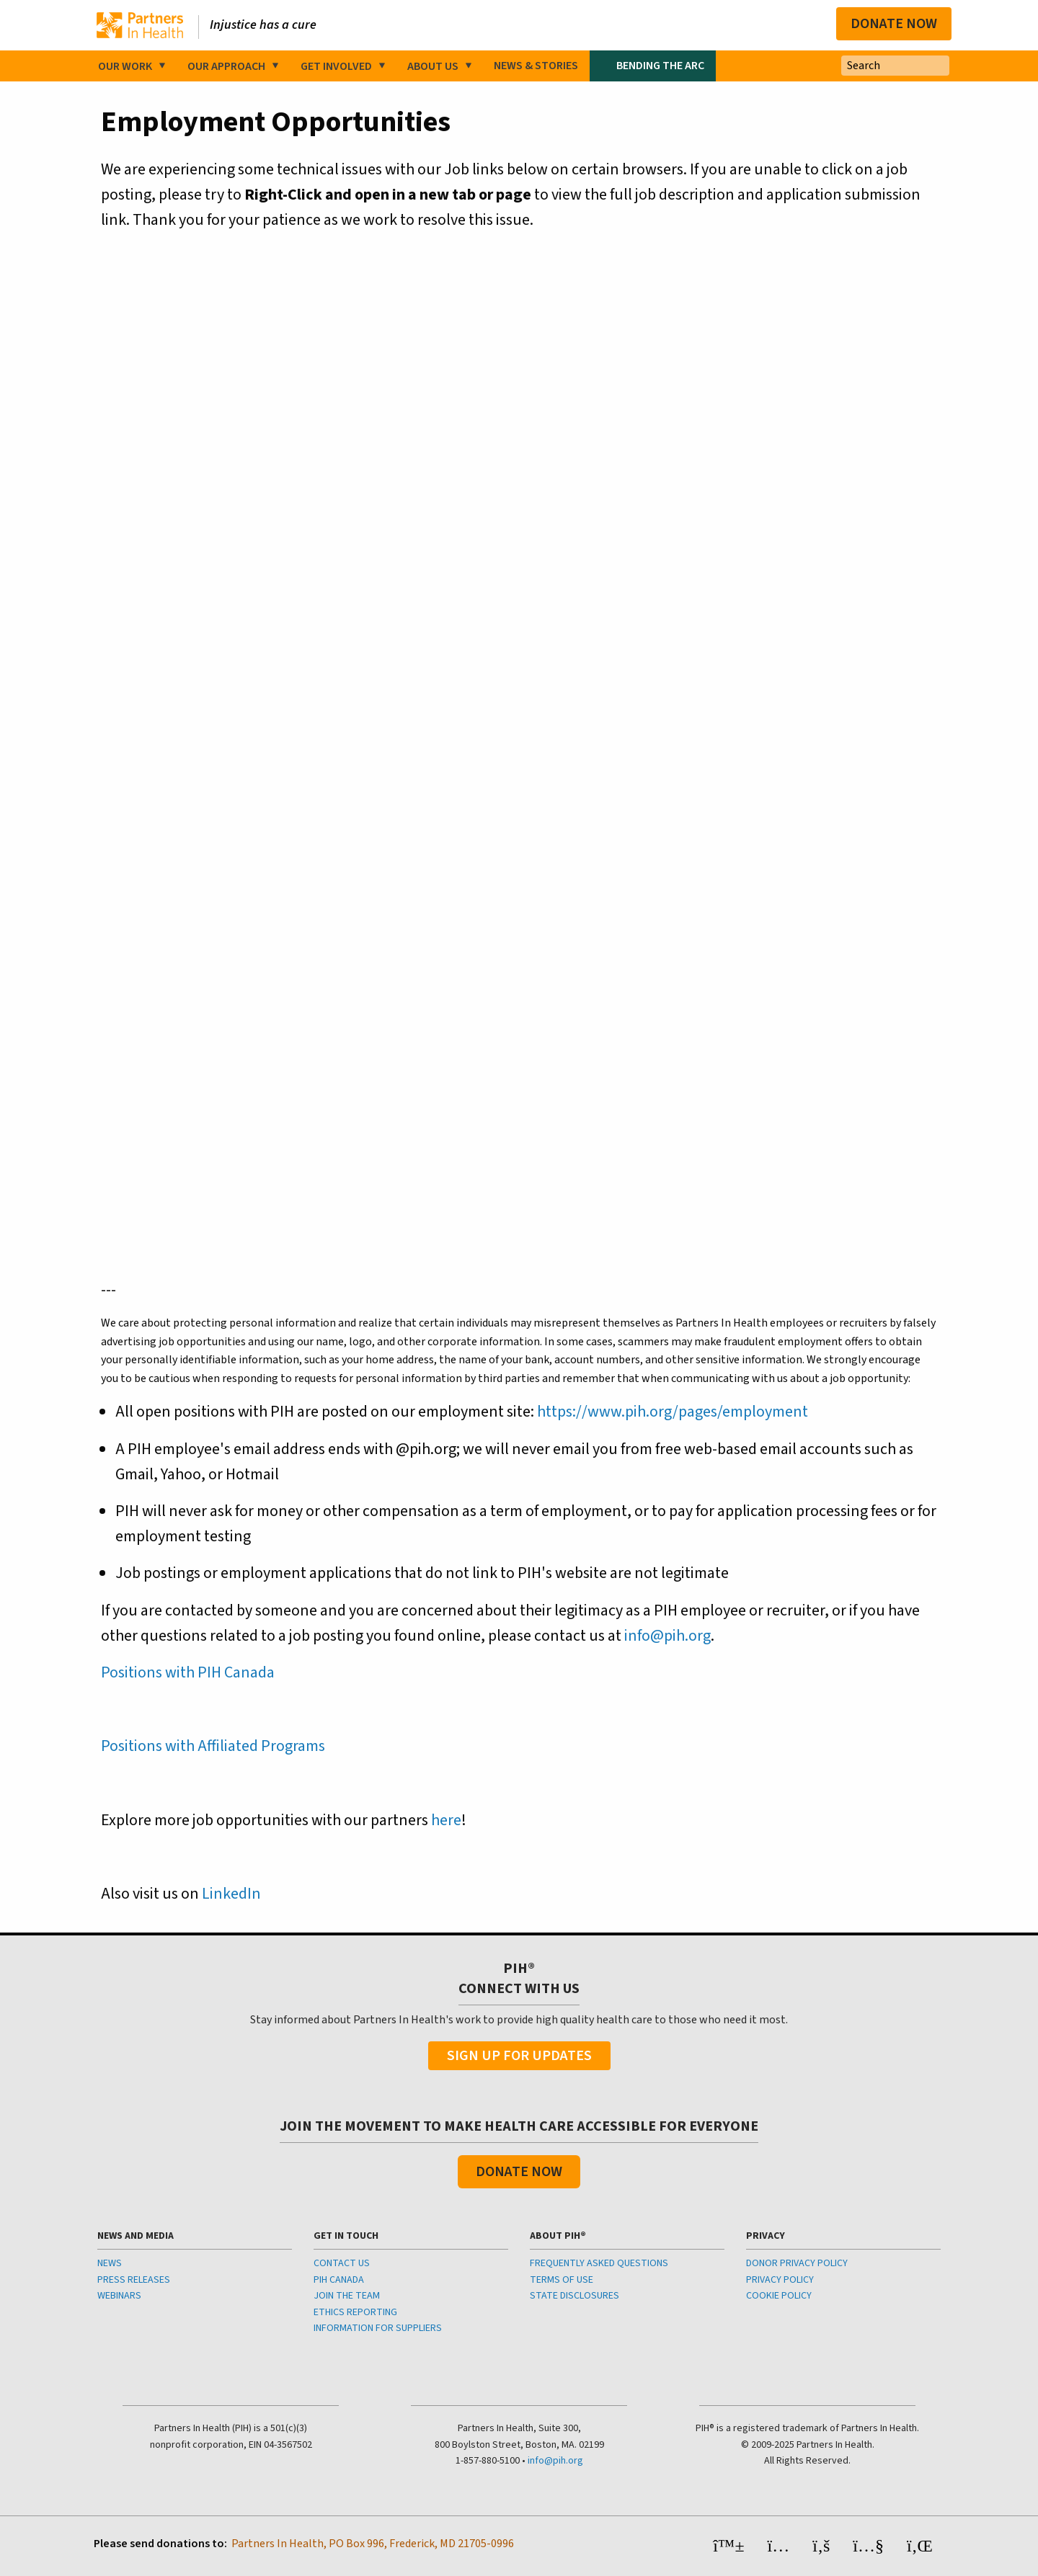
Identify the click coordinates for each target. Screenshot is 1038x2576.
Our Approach (226, 66)
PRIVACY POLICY (780, 2280)
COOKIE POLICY (779, 2295)
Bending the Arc (660, 65)
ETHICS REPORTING (355, 2312)
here (446, 1820)
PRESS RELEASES (133, 2280)
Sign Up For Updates (519, 2056)
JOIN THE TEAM (347, 2295)
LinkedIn (231, 1893)
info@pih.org (667, 1635)
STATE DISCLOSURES (574, 2295)
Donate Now (894, 24)
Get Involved (336, 66)
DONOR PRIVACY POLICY (797, 2263)
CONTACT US (342, 2263)
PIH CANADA (339, 2280)
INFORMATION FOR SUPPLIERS (378, 2328)
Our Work (125, 66)
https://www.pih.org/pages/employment (672, 1411)
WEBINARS (119, 2295)
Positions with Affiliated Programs (213, 1745)
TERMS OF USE (561, 2280)
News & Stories (536, 65)
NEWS (109, 2263)
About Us (432, 66)
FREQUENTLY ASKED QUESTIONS (599, 2263)
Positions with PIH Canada (188, 1672)
